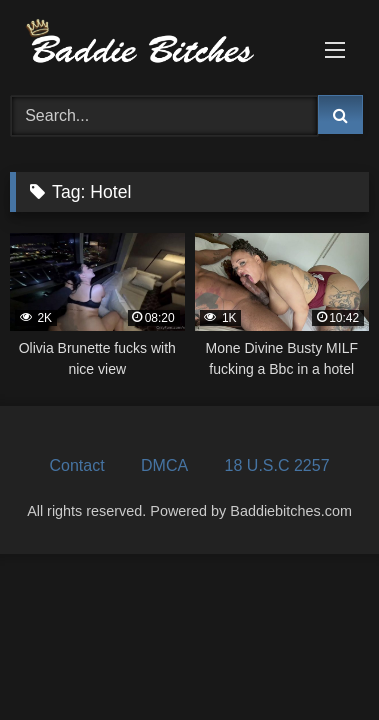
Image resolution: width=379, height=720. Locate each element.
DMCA (164, 465)
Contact (76, 465)
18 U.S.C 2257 (277, 465)
